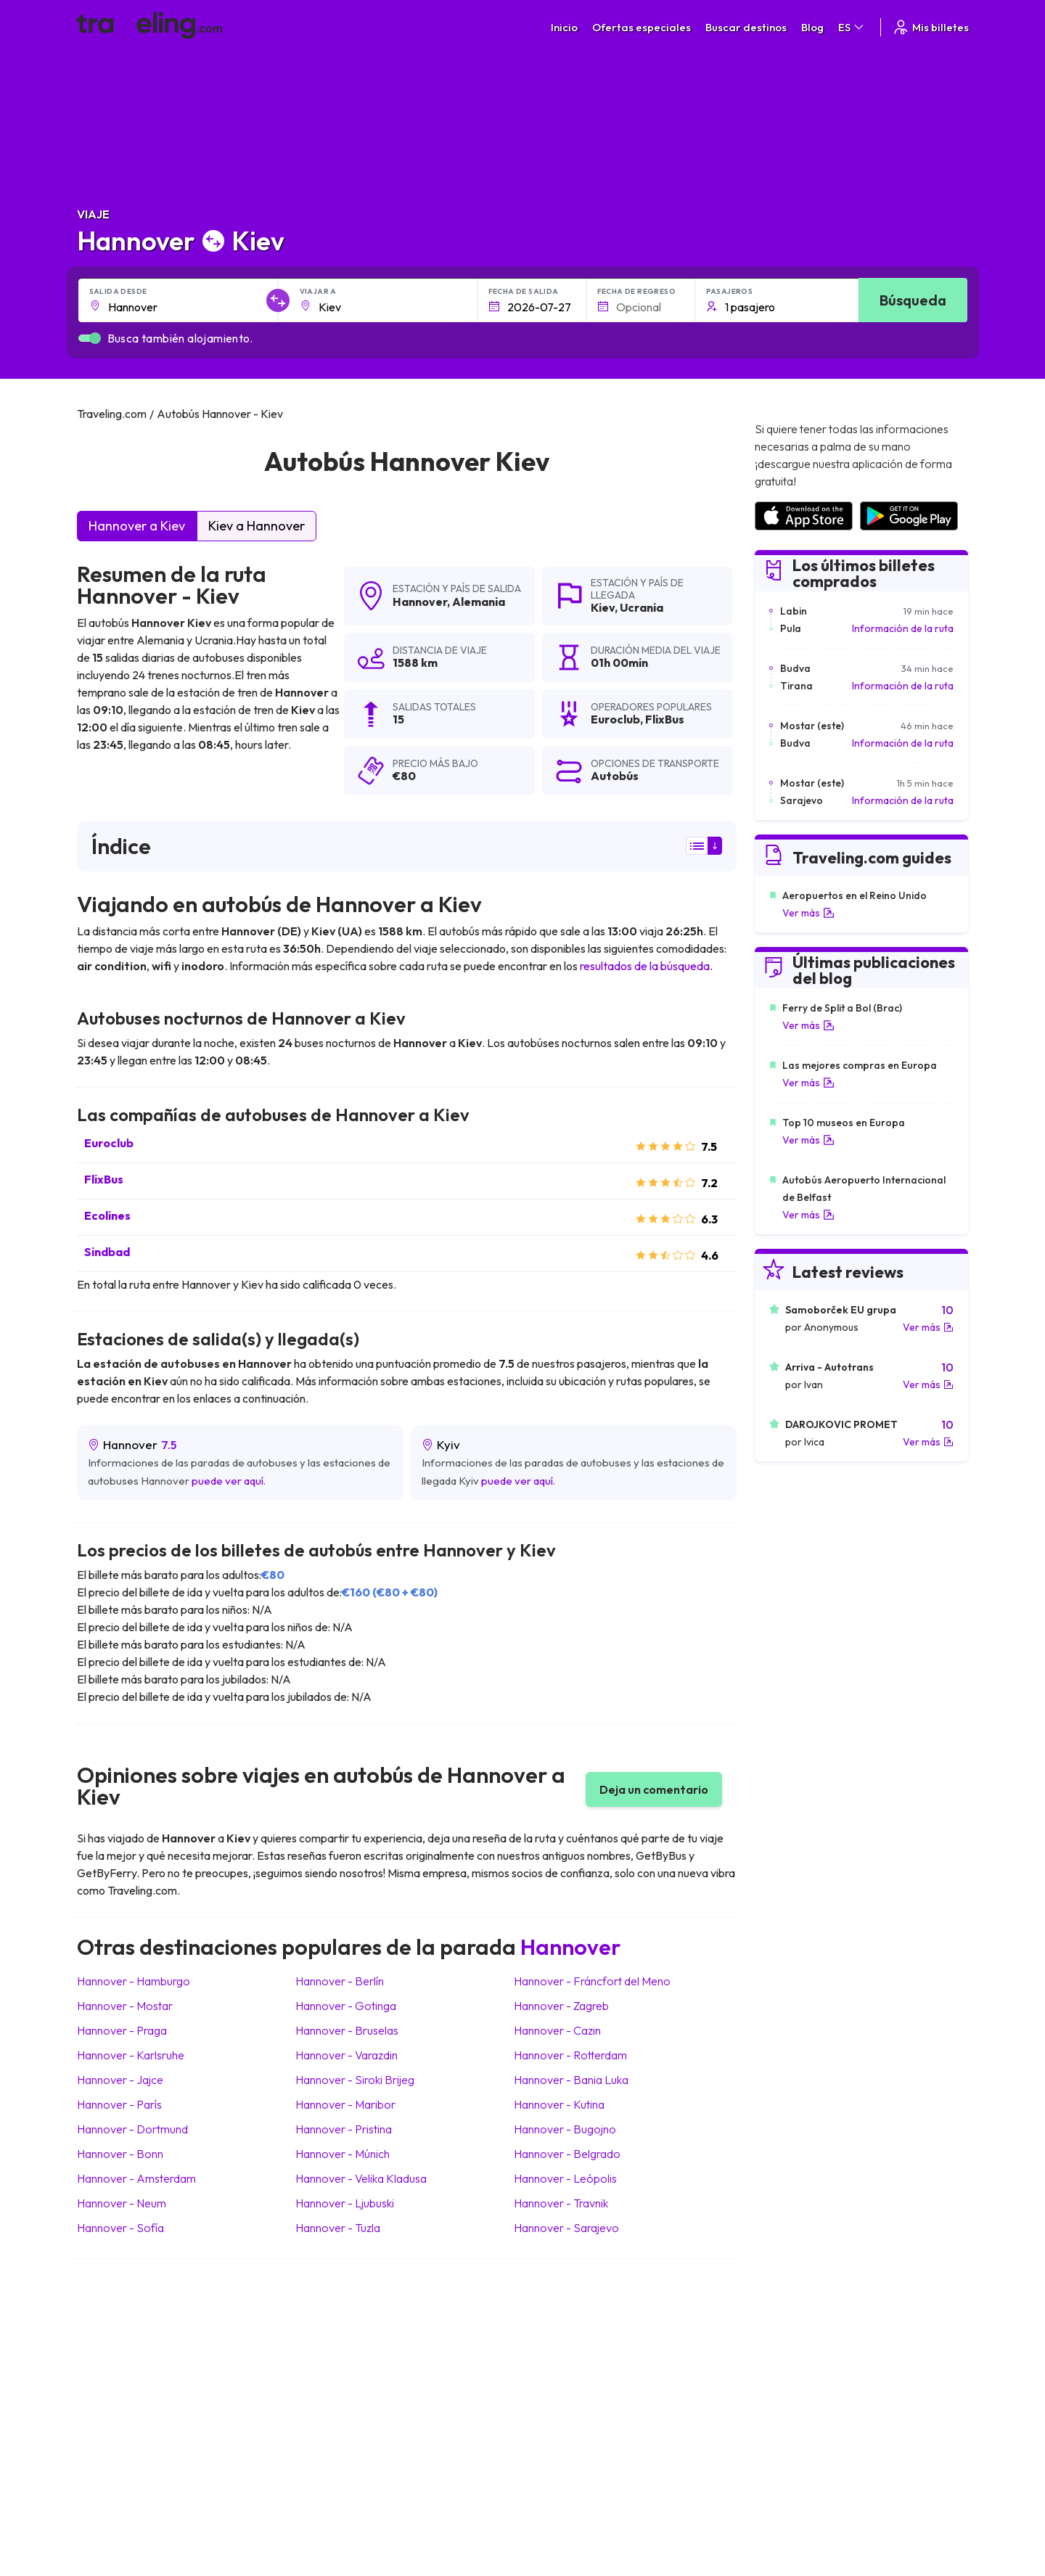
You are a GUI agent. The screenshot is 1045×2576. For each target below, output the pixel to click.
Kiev (603, 607)
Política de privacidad (601, 2348)
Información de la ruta (903, 628)
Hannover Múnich (342, 2153)
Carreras (785, 2333)
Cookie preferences (600, 2364)
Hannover (420, 601)
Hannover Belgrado (567, 2153)
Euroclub (109, 1143)
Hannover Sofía (120, 2227)
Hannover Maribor (345, 2104)
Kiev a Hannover (256, 525)
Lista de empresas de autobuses (837, 2364)
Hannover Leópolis (565, 2178)
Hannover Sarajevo (566, 2227)
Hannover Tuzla (337, 2227)
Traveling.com (316, 2508)
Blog (812, 27)
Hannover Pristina (343, 2129)
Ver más (808, 912)
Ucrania (641, 607)
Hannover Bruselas (346, 2030)
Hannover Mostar (125, 2005)
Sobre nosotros (379, 2348)
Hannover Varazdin (346, 2055)
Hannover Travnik (561, 2203)
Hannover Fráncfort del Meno (592, 1981)
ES (852, 27)
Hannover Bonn (120, 2153)
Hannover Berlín (339, 1981)
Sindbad (107, 1251)
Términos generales (598, 2333)
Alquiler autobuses (806, 2379)
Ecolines (107, 1215)
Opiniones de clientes (813, 2348)
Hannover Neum (121, 2203)
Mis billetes (930, 27)
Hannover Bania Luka (571, 2079)
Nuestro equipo (377, 2364)
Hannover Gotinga (345, 2005)
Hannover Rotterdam (570, 2055)
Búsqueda (913, 300)
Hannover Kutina (559, 2104)
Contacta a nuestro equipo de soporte (206, 2394)
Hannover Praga (122, 2030)
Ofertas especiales (641, 27)
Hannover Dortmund (132, 2129)
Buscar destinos (746, 27)
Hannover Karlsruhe (130, 2055)
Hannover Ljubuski (344, 2203)
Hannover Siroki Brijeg (354, 2079)
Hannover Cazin (557, 2030)
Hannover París (119, 2104)
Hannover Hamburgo (133, 1981)
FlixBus (103, 1179)
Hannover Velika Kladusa (361, 2178)
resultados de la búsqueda (645, 966)
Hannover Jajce (120, 2079)
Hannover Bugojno (565, 2129)
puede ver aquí (227, 1481)
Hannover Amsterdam (136, 2178)
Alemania (478, 601)
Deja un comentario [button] (653, 1789)
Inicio (564, 27)
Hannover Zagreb (561, 2005)
